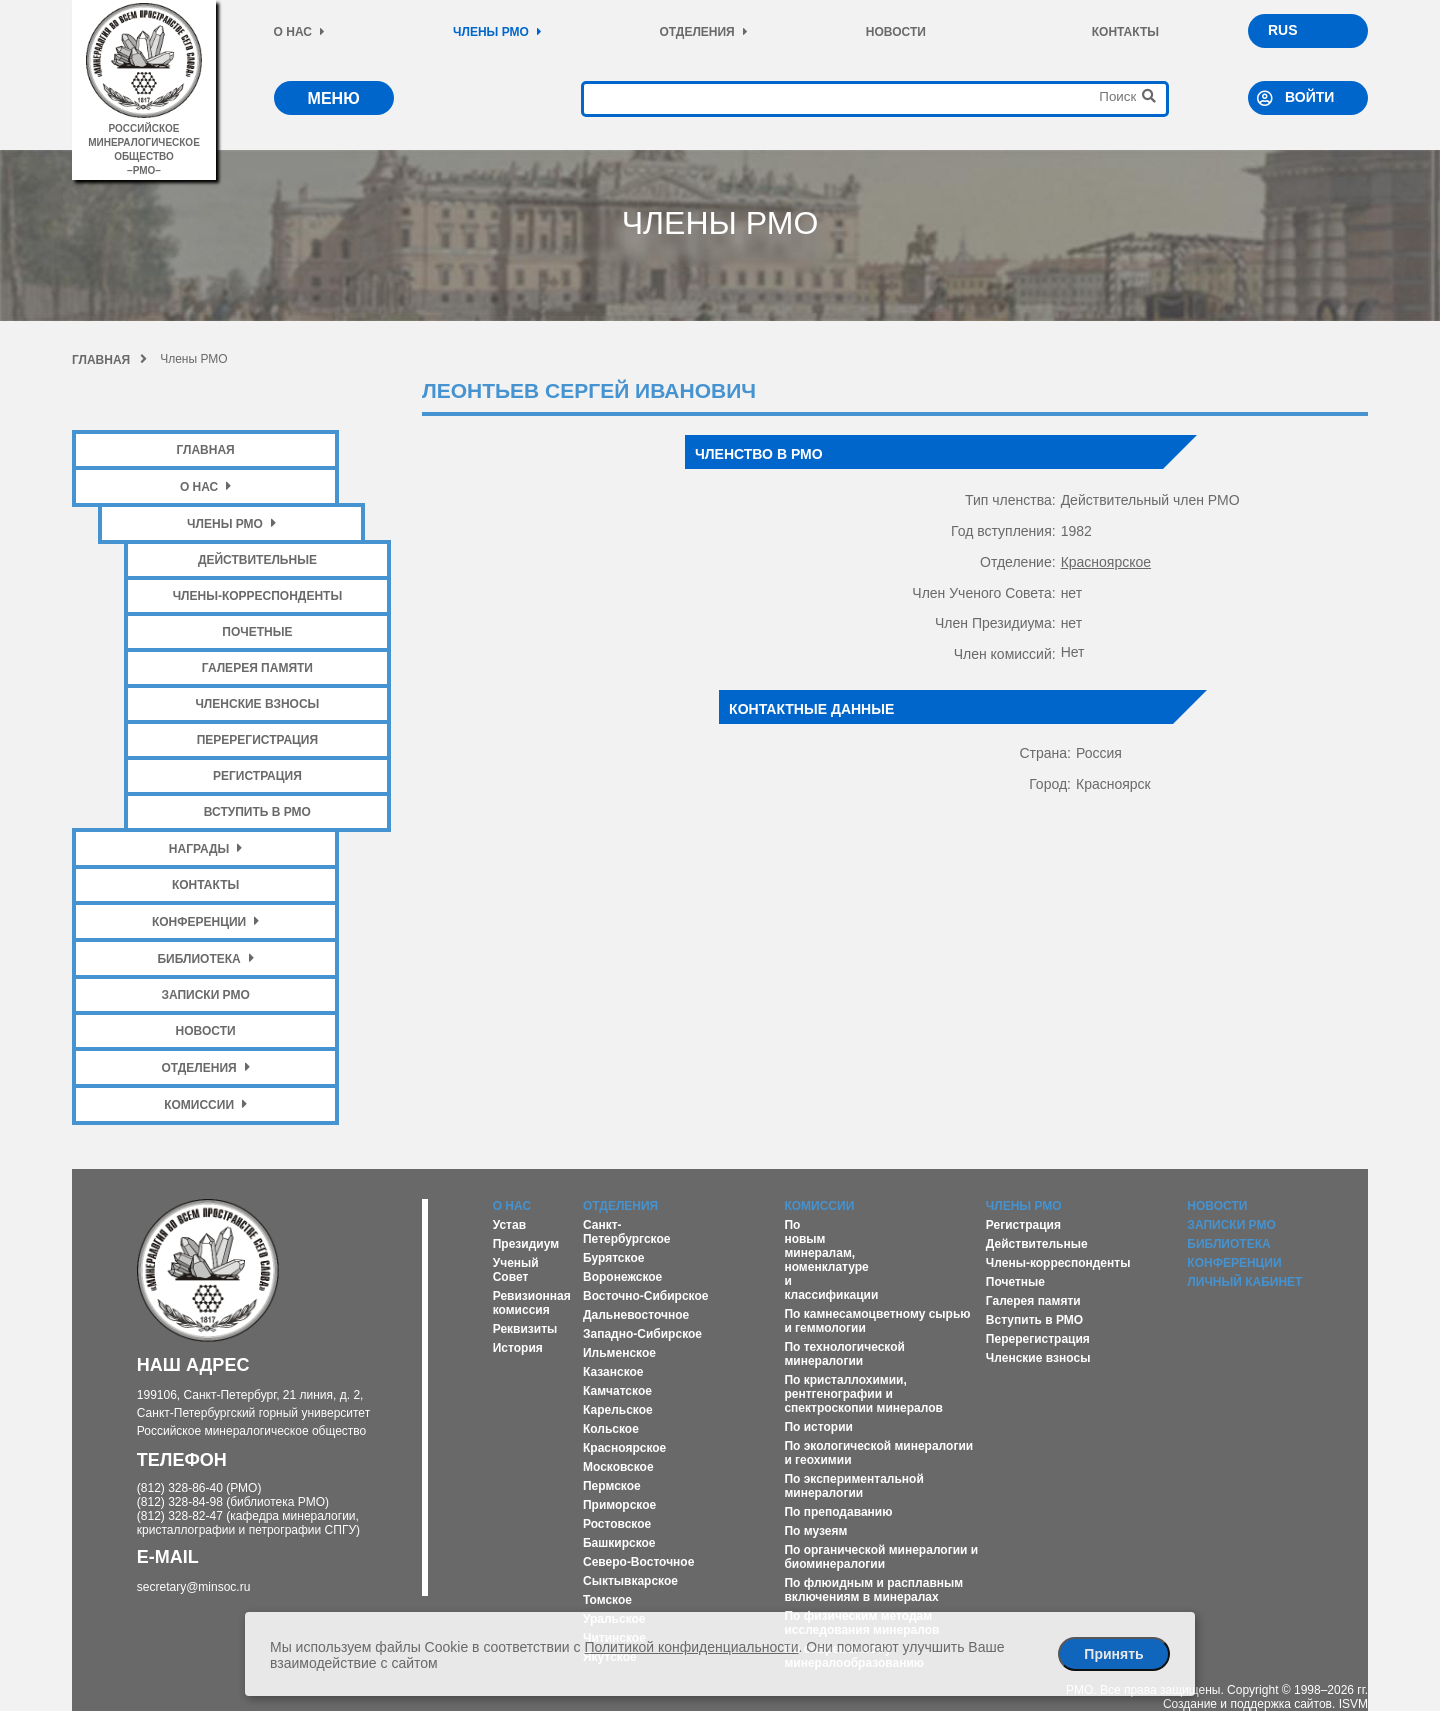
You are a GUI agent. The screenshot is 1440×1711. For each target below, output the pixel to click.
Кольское (611, 1429)
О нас (299, 32)
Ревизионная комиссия (532, 1303)
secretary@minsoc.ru (194, 1587)
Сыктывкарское (630, 1581)
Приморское (619, 1505)
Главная (109, 360)
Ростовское (617, 1524)
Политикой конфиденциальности (691, 1647)
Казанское (613, 1372)
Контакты (1125, 32)
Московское (618, 1467)
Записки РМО (205, 995)
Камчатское (617, 1391)
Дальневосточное (636, 1315)
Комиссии (205, 1104)
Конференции (205, 921)
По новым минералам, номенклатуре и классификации (831, 1260)
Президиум (526, 1244)
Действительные (257, 560)
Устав (509, 1225)
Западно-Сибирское (642, 1334)
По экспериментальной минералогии (853, 1486)
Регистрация (257, 776)
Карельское (618, 1410)
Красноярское (1106, 562)
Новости (896, 32)
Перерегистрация (257, 740)
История (518, 1348)
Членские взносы (257, 704)
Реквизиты (525, 1329)
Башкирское (619, 1543)
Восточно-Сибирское (646, 1296)
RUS (1283, 30)
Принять (1113, 1654)
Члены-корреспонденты (258, 596)
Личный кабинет (1244, 1282)
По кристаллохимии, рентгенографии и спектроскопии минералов (863, 1394)
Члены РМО (497, 32)
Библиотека (205, 958)
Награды (206, 848)
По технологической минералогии (844, 1354)
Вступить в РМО (257, 812)
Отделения (703, 32)
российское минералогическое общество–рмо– (143, 142)
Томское (607, 1600)
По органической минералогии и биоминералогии (881, 1557)
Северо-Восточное (638, 1562)
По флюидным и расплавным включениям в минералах (873, 1590)
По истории (818, 1427)
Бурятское (613, 1258)
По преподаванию (838, 1512)
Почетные (257, 632)
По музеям (815, 1531)
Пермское (612, 1486)
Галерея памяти (257, 668)
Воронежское (622, 1277)
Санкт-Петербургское (627, 1232)
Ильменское (619, 1353)
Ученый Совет (516, 1270)
